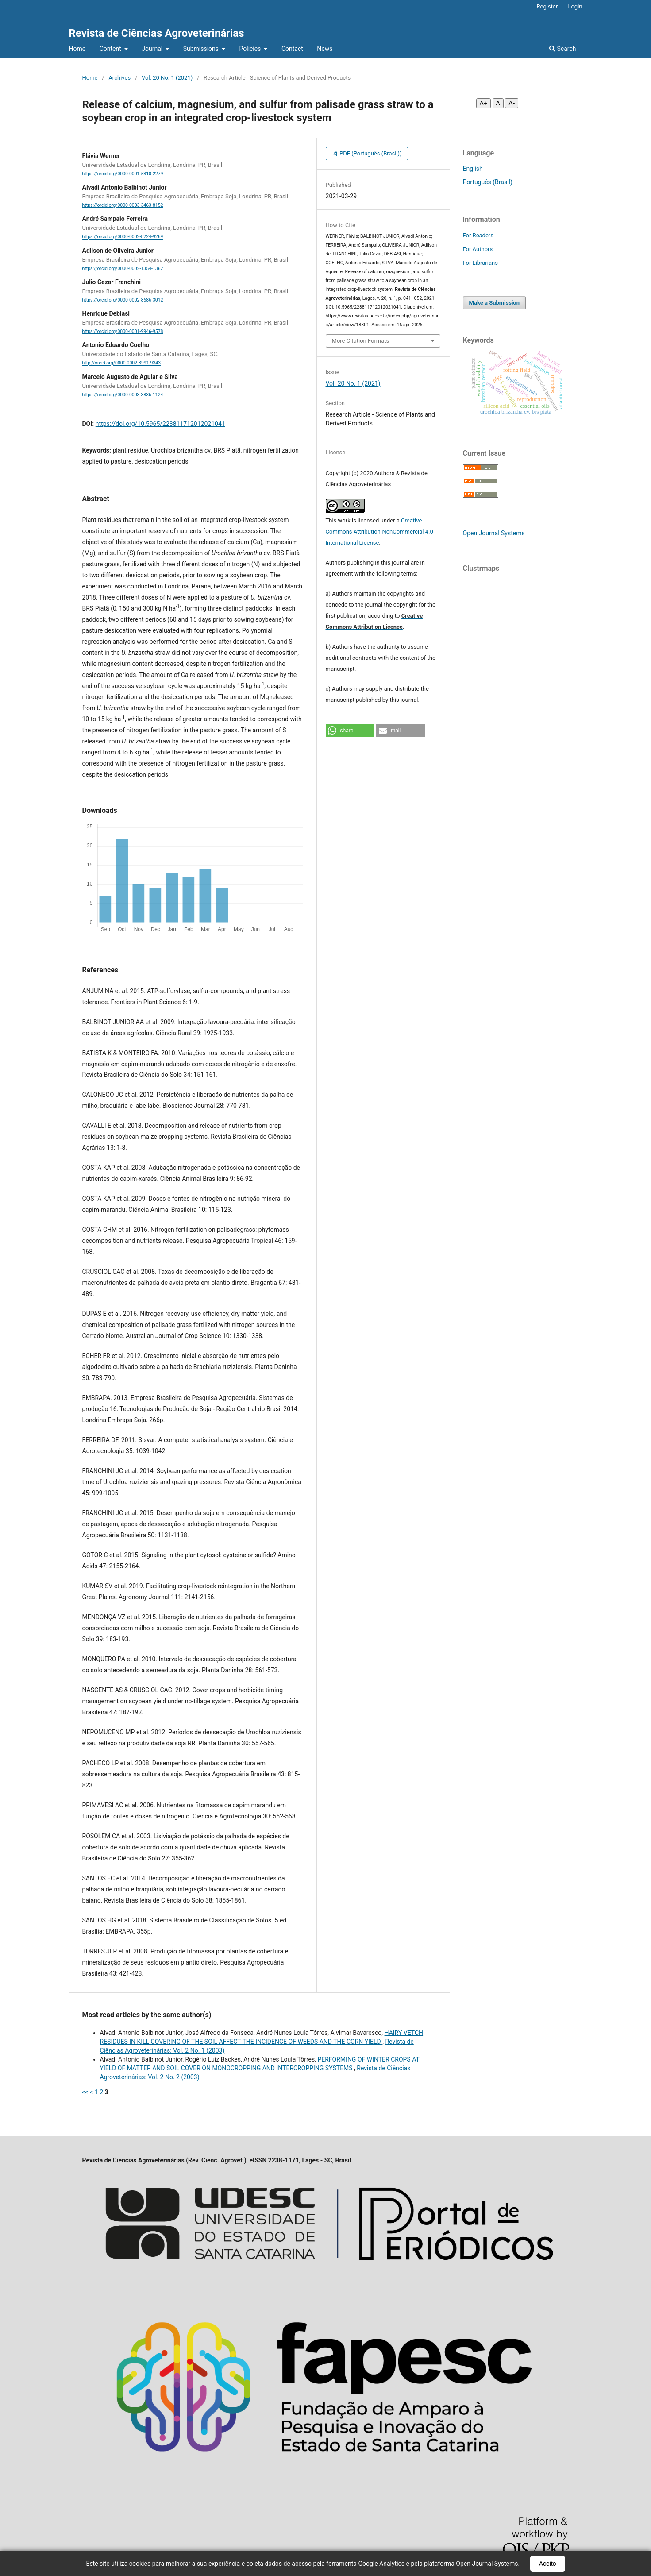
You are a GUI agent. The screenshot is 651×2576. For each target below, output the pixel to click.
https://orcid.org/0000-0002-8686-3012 (122, 300)
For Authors (478, 249)
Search (562, 48)
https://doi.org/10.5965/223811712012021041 (160, 423)
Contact (292, 48)
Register (547, 6)
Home (77, 48)
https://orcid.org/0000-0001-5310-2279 (122, 174)
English (473, 168)
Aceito (547, 2563)
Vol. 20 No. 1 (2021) (167, 77)
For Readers (478, 235)
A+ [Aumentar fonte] (484, 103)
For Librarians (480, 262)
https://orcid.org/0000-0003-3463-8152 (122, 205)
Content (111, 48)
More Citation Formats (360, 340)
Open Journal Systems (494, 533)
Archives (119, 77)
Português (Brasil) (487, 182)
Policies (250, 48)
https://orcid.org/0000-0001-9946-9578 (122, 331)
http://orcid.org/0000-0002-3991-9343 (121, 363)
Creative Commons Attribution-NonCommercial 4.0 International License (379, 531)
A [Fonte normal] (498, 103)
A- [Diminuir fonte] (511, 103)
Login (575, 6)
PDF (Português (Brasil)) (370, 153)
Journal (153, 48)
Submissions (201, 48)
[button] (350, 730)
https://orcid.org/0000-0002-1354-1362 (122, 268)
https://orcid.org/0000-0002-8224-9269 (122, 237)
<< (85, 2092)
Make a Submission (494, 302)
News (324, 48)
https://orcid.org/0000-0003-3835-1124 (122, 395)
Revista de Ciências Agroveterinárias (156, 33)
